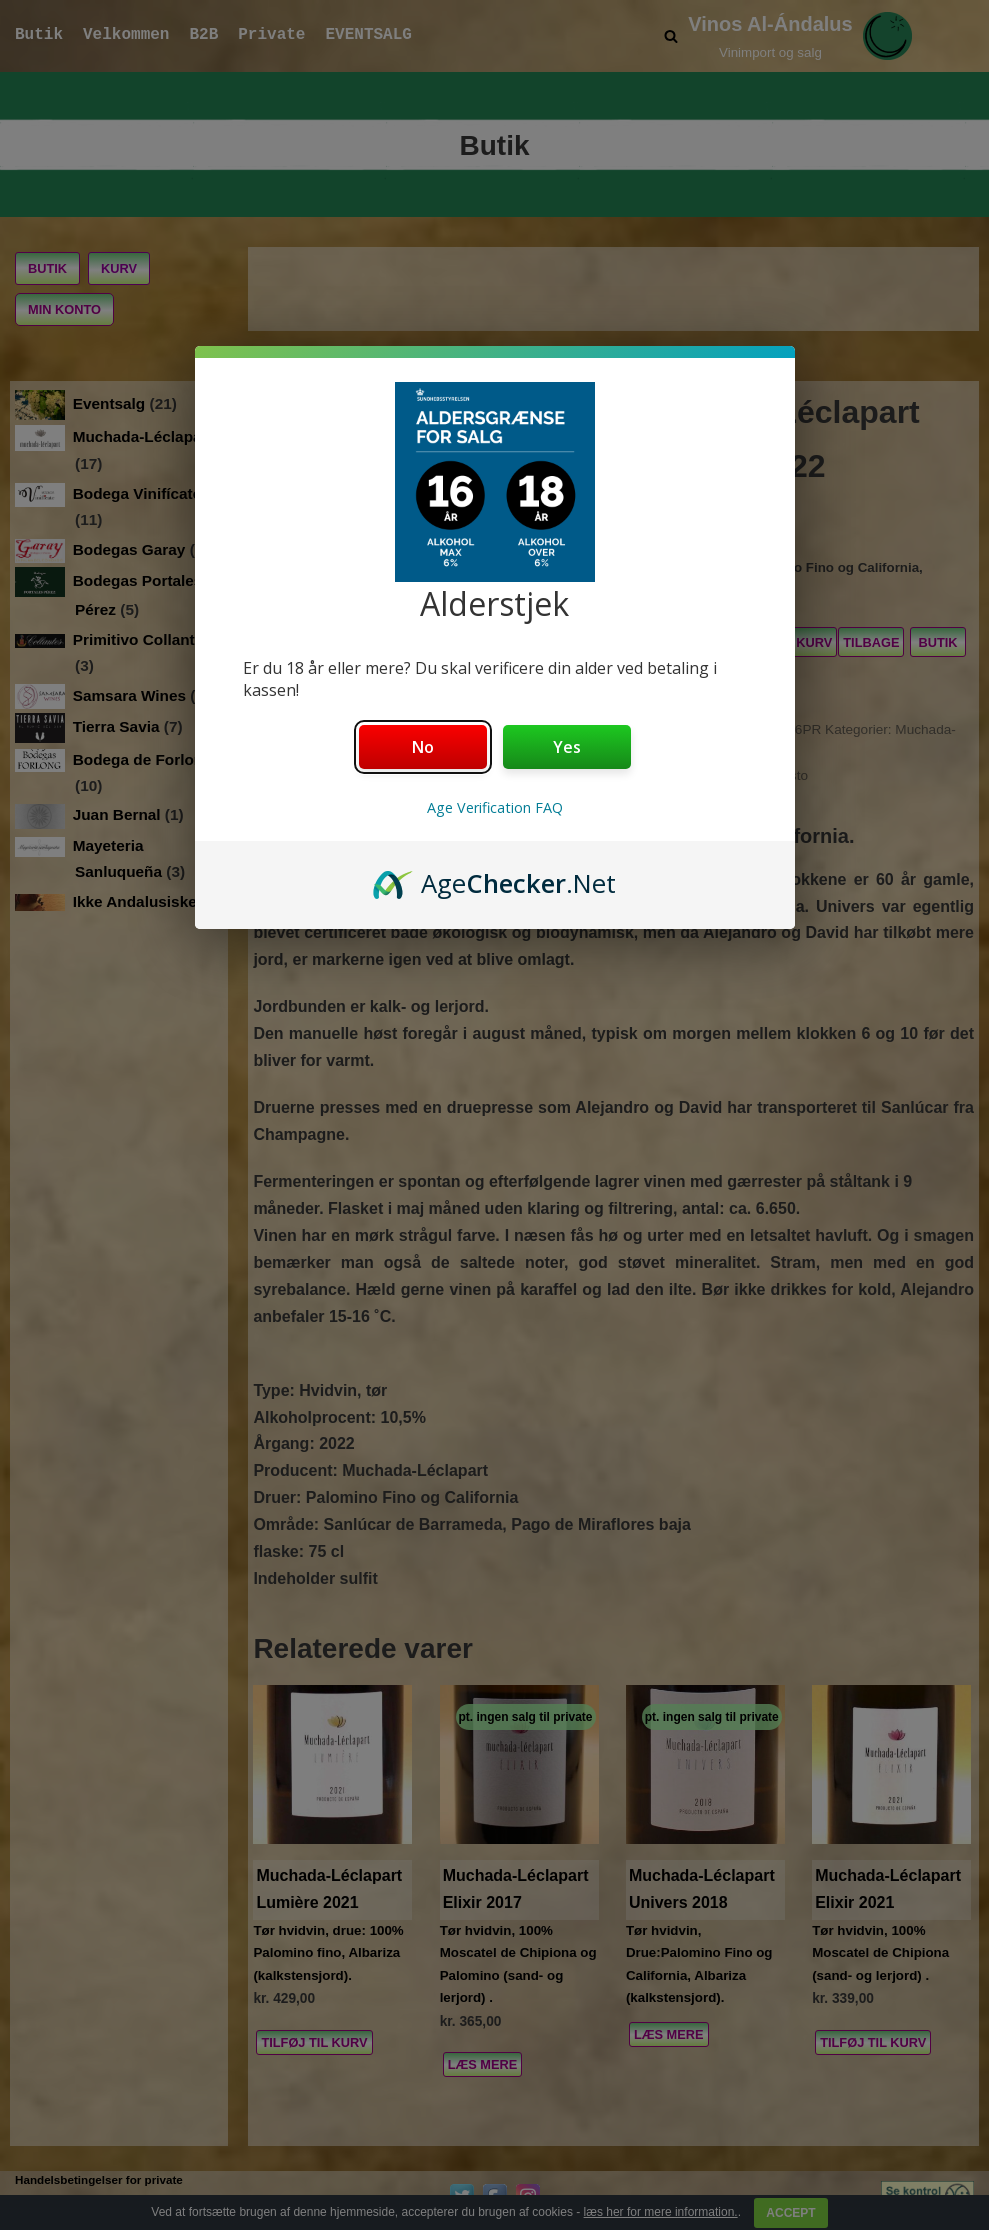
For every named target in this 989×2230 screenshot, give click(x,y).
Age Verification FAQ (495, 807)
